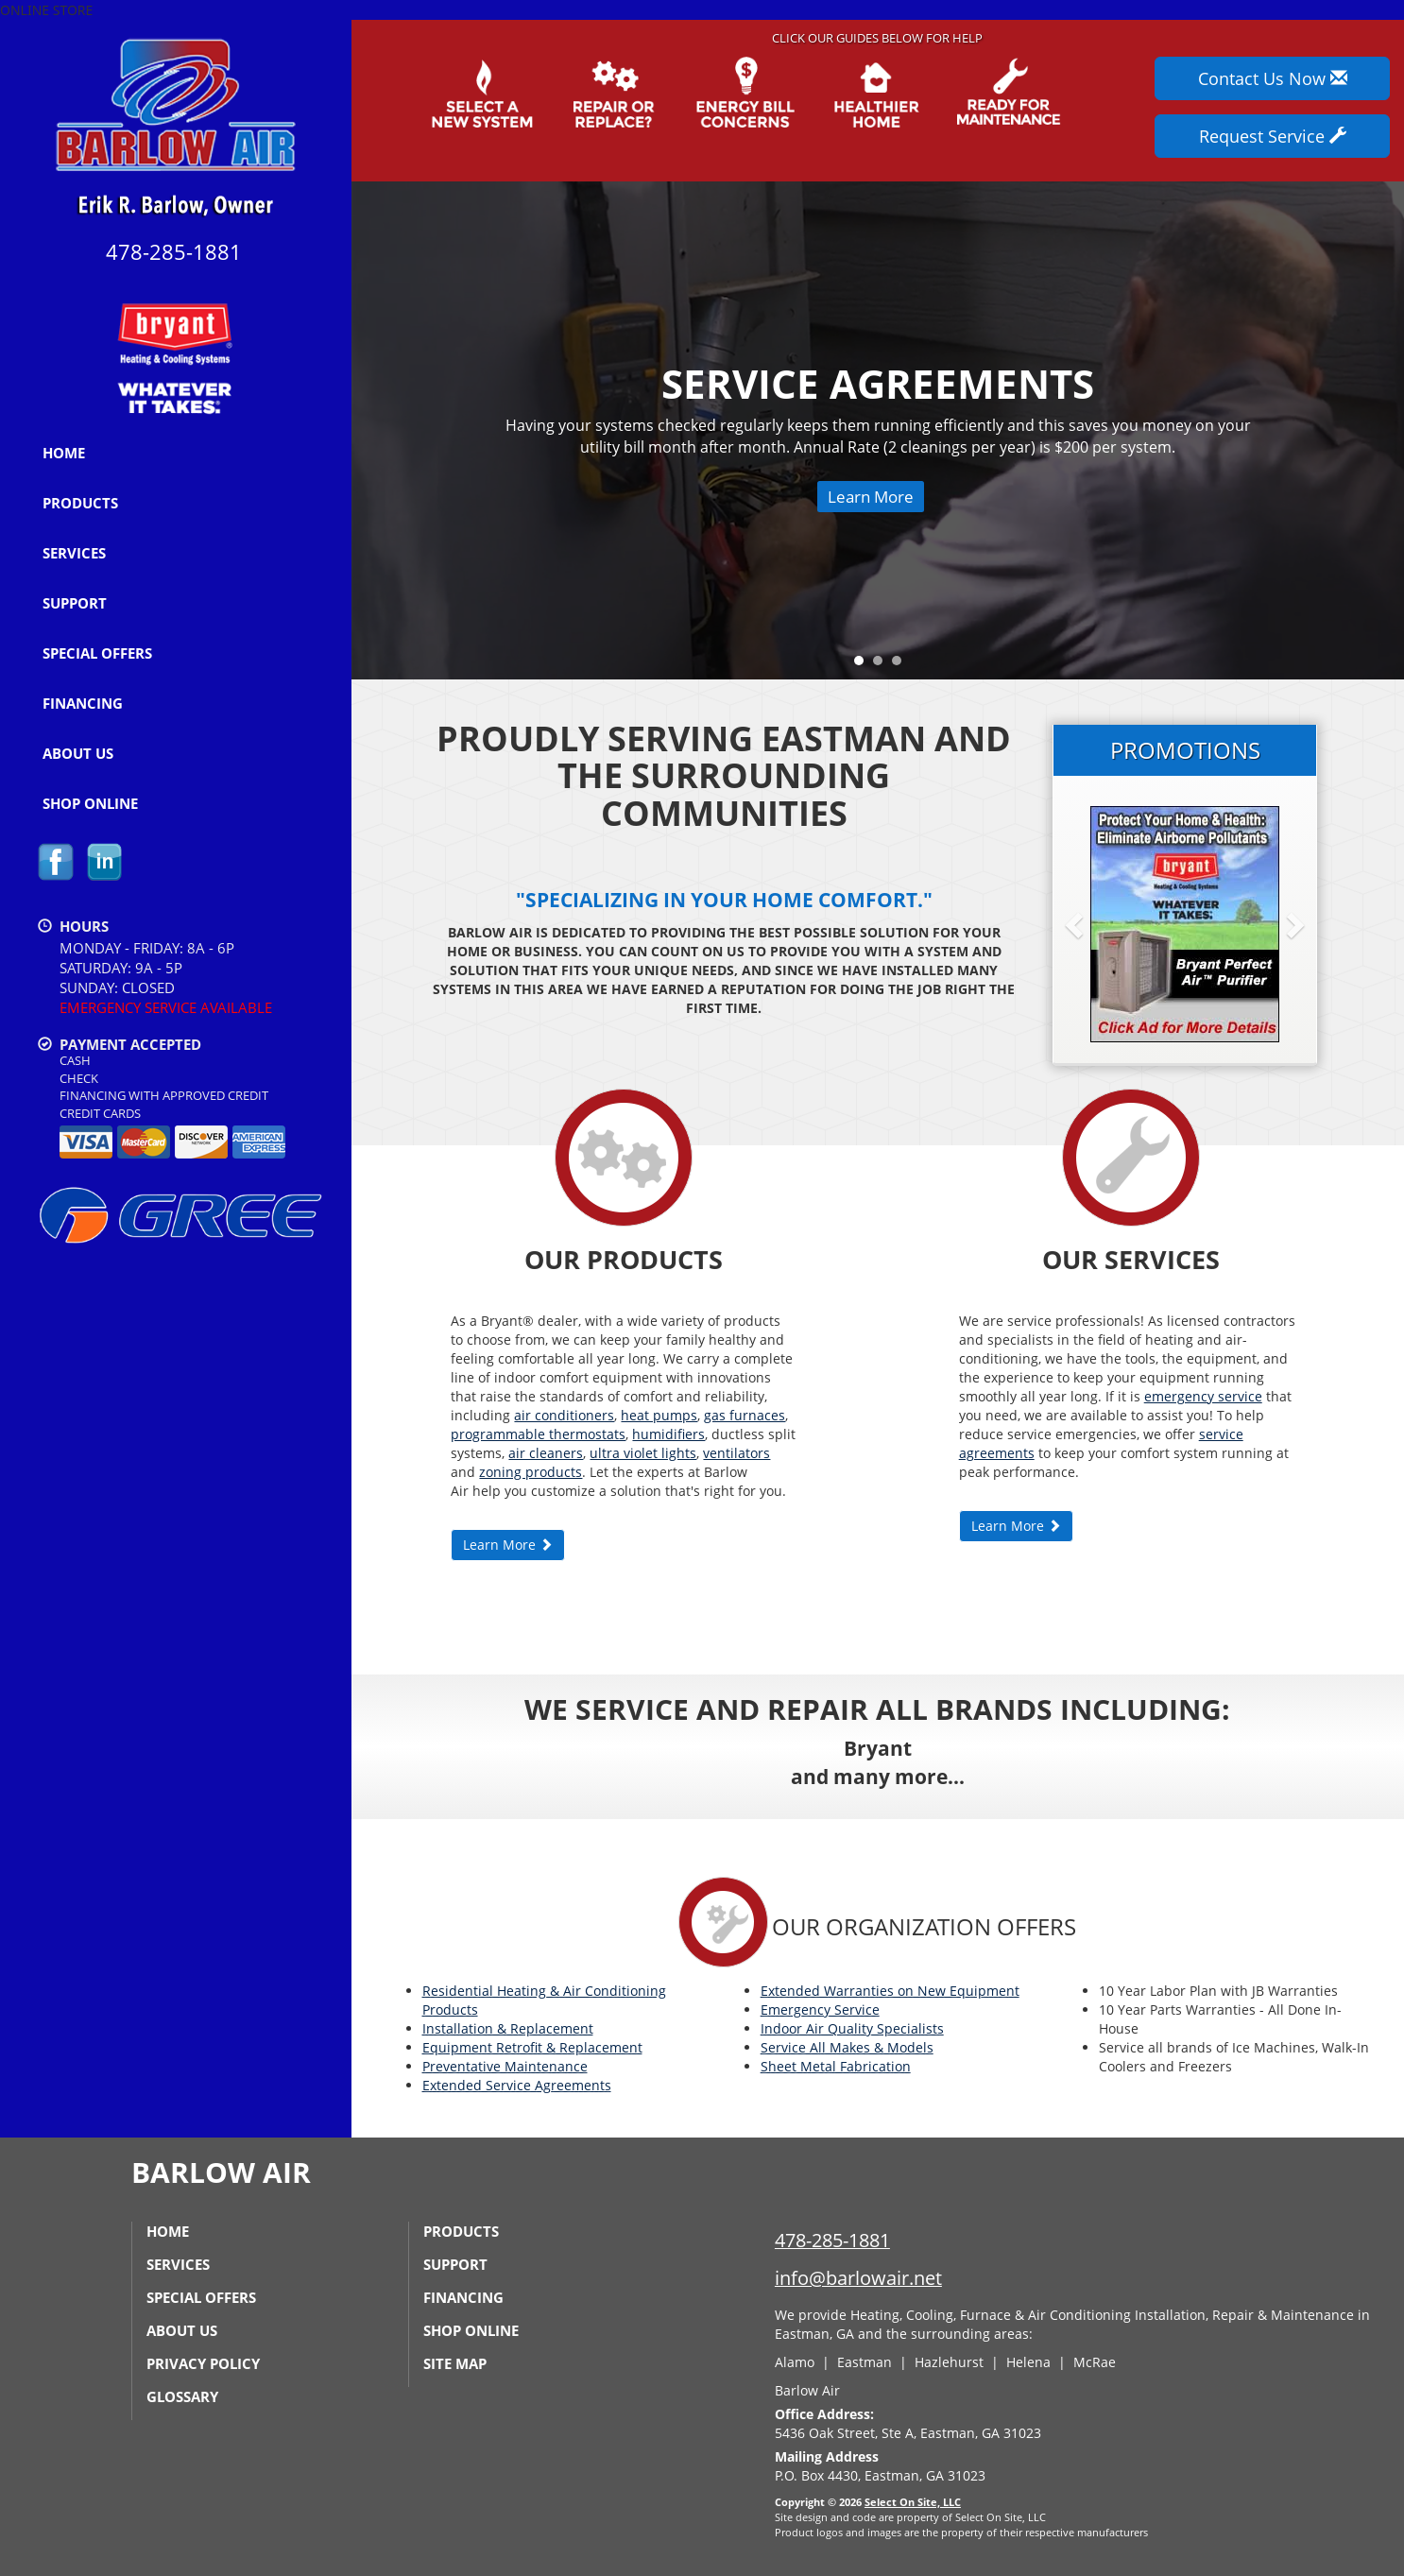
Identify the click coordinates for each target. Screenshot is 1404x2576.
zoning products (530, 1472)
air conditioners (564, 1415)
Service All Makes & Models (847, 2047)
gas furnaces (744, 1415)
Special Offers (97, 653)
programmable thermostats (538, 1434)
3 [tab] (901, 665)
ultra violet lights (643, 1453)
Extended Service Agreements (516, 2085)
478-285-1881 (832, 2240)
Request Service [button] (1272, 136)
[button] (1104, 924)
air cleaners (545, 1453)
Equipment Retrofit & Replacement (532, 2047)
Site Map (455, 2363)
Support (75, 602)
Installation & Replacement (507, 2028)
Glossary (182, 2396)
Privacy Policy (203, 2363)
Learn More (871, 496)
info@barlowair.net (858, 2278)
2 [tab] (882, 665)
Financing (83, 703)
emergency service (1203, 1396)
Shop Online (90, 803)
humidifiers (668, 1434)
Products (80, 502)
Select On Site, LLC (913, 2502)
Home (64, 452)
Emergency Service (820, 2009)
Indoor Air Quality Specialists (852, 2028)
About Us (78, 753)
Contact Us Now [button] (1272, 78)
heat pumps (659, 1415)
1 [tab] (863, 665)
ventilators (736, 1453)
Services (74, 552)
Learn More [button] (508, 1545)
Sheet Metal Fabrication (836, 2066)
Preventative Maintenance (505, 2066)
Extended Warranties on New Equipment (890, 1991)
